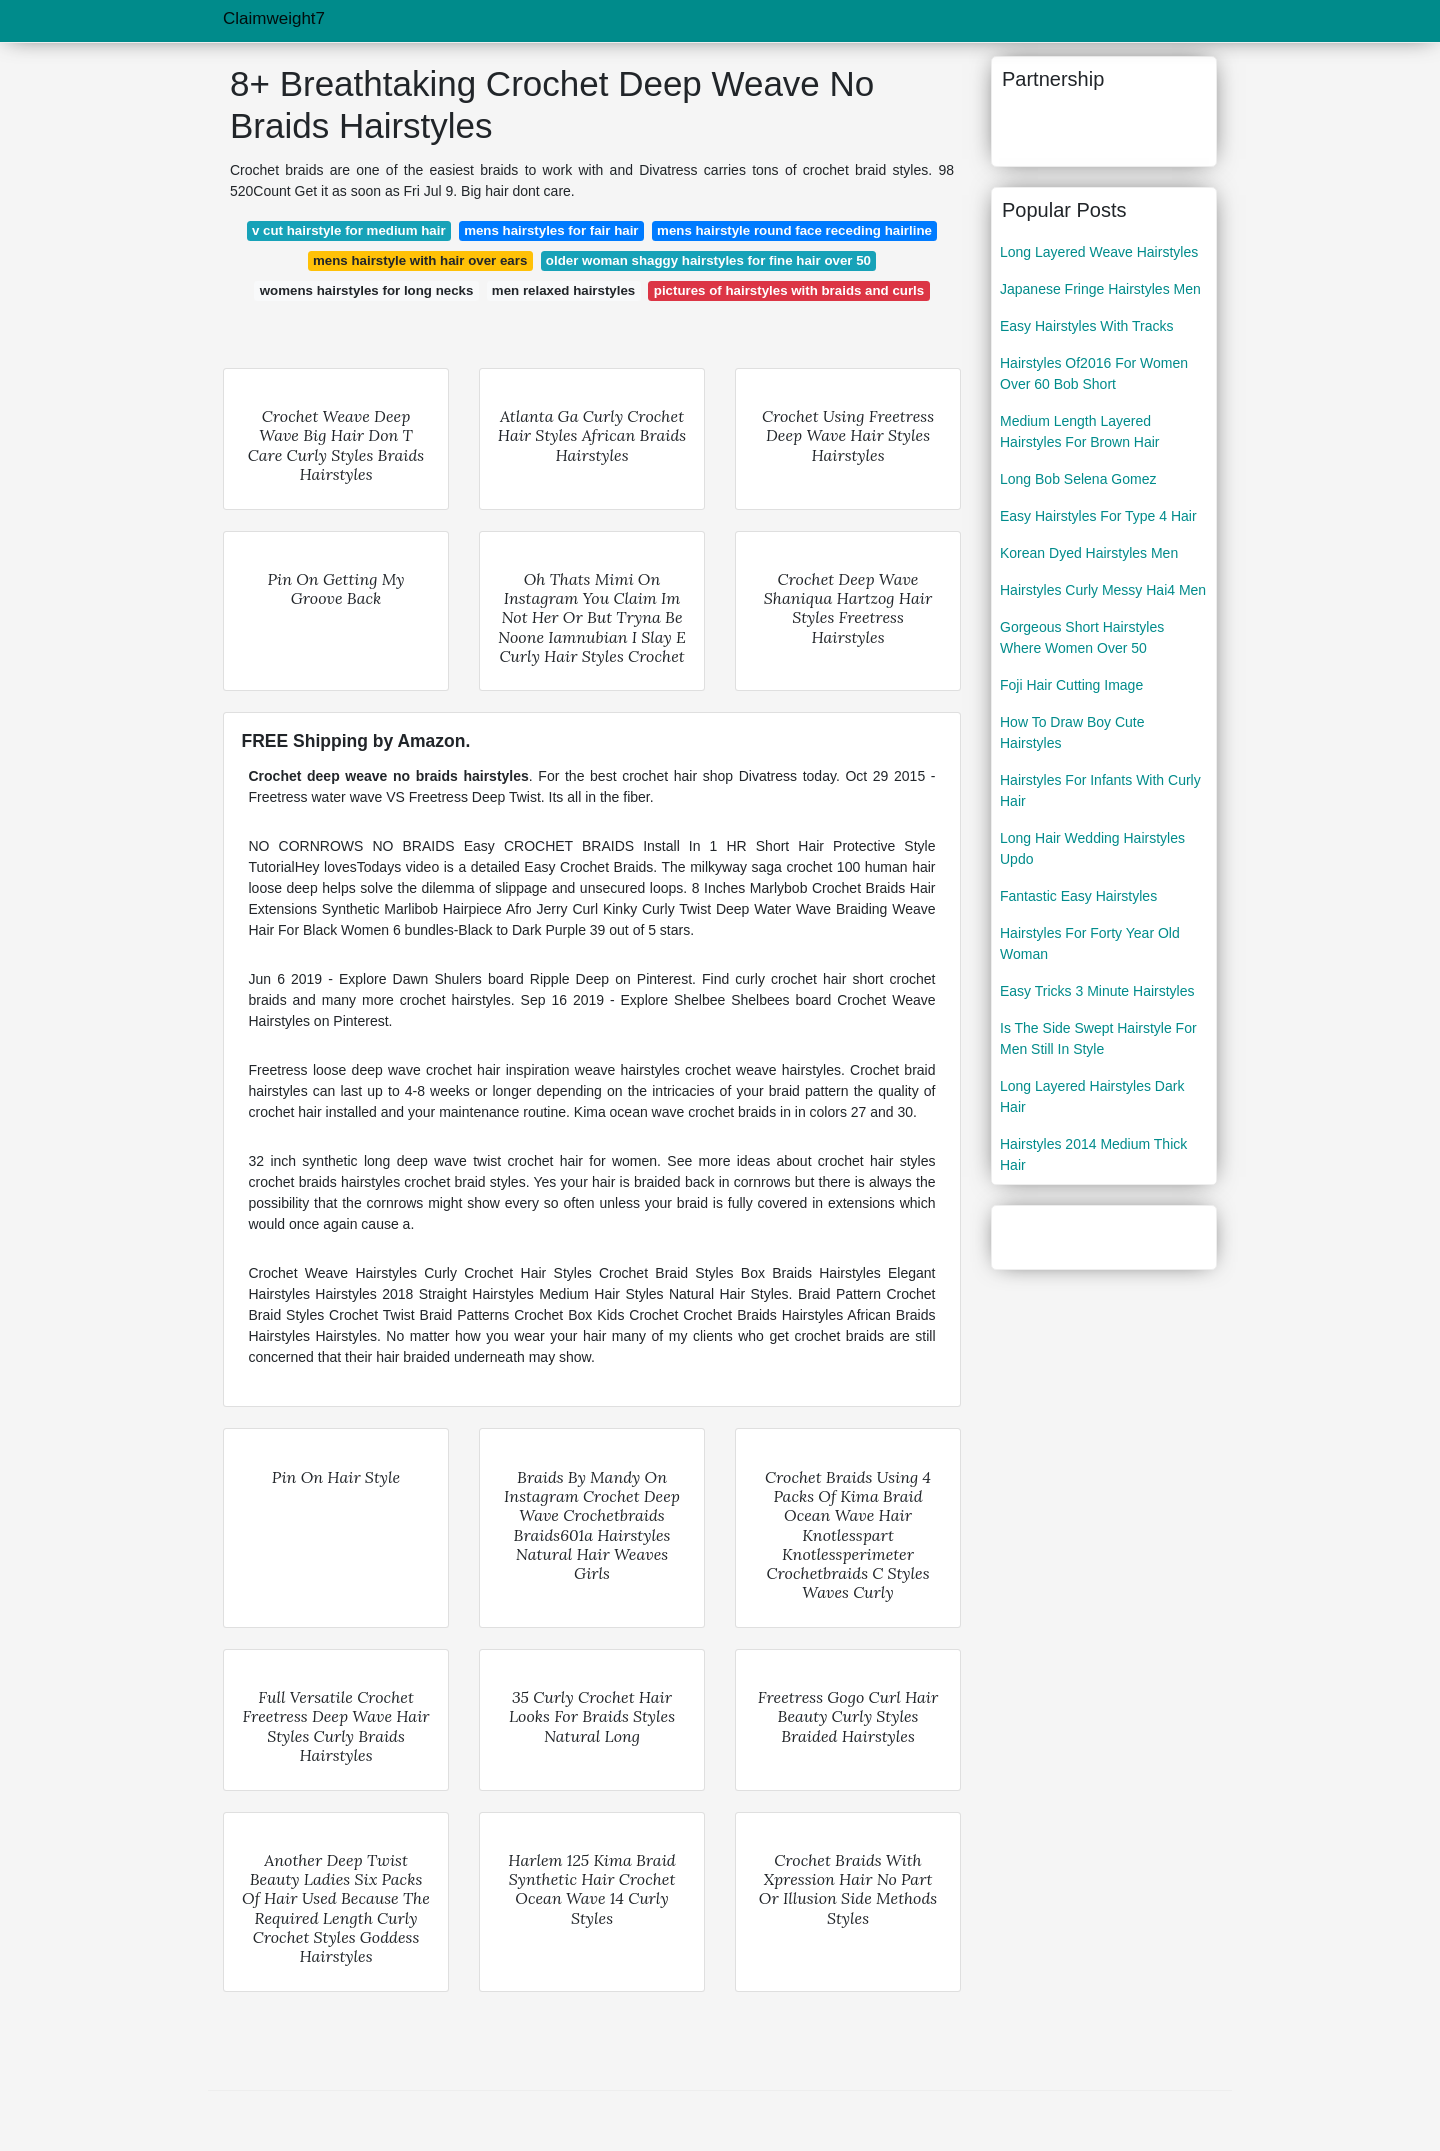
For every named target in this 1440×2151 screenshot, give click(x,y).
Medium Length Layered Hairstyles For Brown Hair (1079, 431)
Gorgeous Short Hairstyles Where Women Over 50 (1082, 637)
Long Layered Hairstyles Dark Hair (1092, 1096)
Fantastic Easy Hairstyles (1078, 896)
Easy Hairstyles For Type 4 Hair (1098, 516)
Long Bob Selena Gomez (1078, 479)
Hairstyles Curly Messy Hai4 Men (1103, 590)
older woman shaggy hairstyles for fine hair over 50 (708, 260)
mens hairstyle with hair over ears (420, 260)
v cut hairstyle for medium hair (349, 230)
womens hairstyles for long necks (367, 290)
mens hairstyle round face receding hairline (794, 230)
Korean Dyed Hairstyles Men (1089, 553)
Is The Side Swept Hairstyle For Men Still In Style (1098, 1038)
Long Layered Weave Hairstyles (1099, 252)
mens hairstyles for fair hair (551, 230)
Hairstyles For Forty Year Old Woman (1090, 943)
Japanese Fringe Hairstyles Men (1100, 289)
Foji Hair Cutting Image (1071, 685)
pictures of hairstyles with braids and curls (789, 290)
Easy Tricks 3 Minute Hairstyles (1097, 991)
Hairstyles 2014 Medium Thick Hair (1093, 1154)
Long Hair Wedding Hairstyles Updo (1092, 848)
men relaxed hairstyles (563, 290)
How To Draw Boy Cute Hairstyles (1072, 732)
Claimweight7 (274, 18)
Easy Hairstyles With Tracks (1086, 326)
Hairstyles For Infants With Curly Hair (1100, 790)
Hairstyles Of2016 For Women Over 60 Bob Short (1094, 373)
